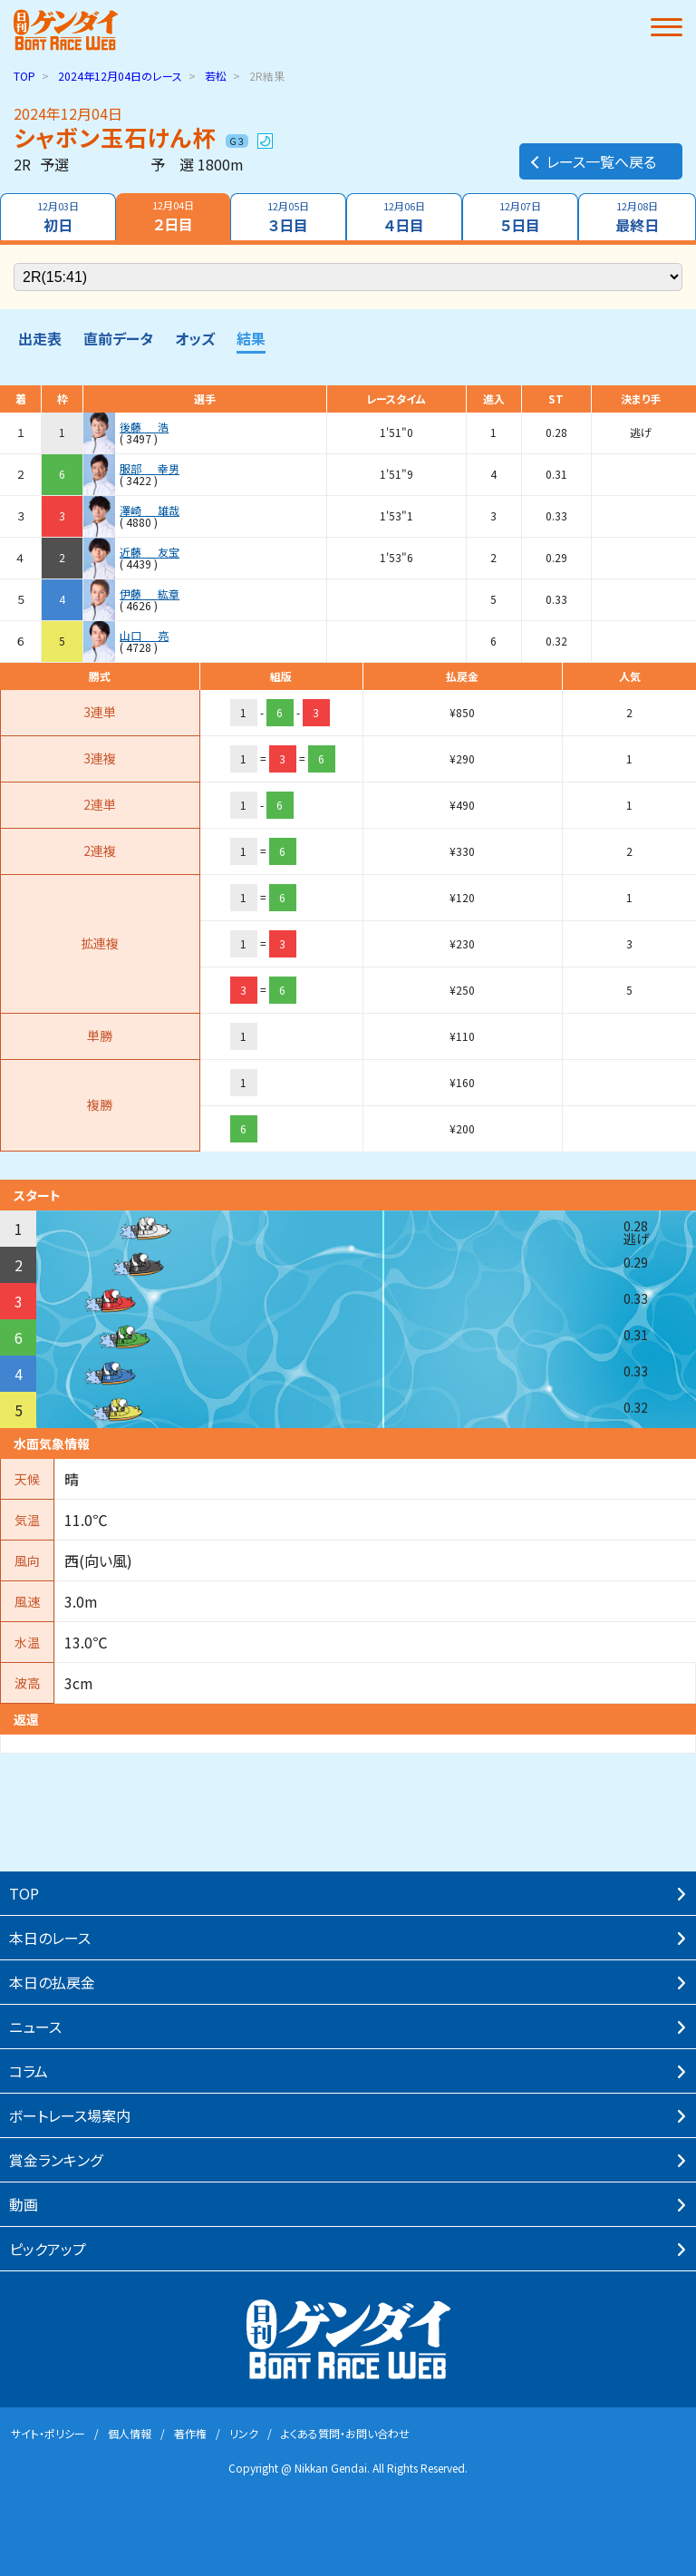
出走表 (40, 338)
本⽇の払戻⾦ (52, 1982)
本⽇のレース (50, 1938)
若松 (216, 75)
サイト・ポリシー (48, 2433)
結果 (251, 338)
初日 (58, 217)
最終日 (637, 217)
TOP (24, 75)
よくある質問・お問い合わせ (345, 2433)
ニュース (35, 2026)
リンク (243, 2433)
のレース (120, 75)
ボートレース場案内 (69, 2115)
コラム (28, 2071)
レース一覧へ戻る (592, 161)
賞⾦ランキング (55, 2160)
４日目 (404, 217)
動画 (23, 2204)
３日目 (288, 217)
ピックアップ (47, 2249)
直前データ (118, 338)
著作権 (190, 2433)
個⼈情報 (129, 2433)
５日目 (520, 217)
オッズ (195, 338)
